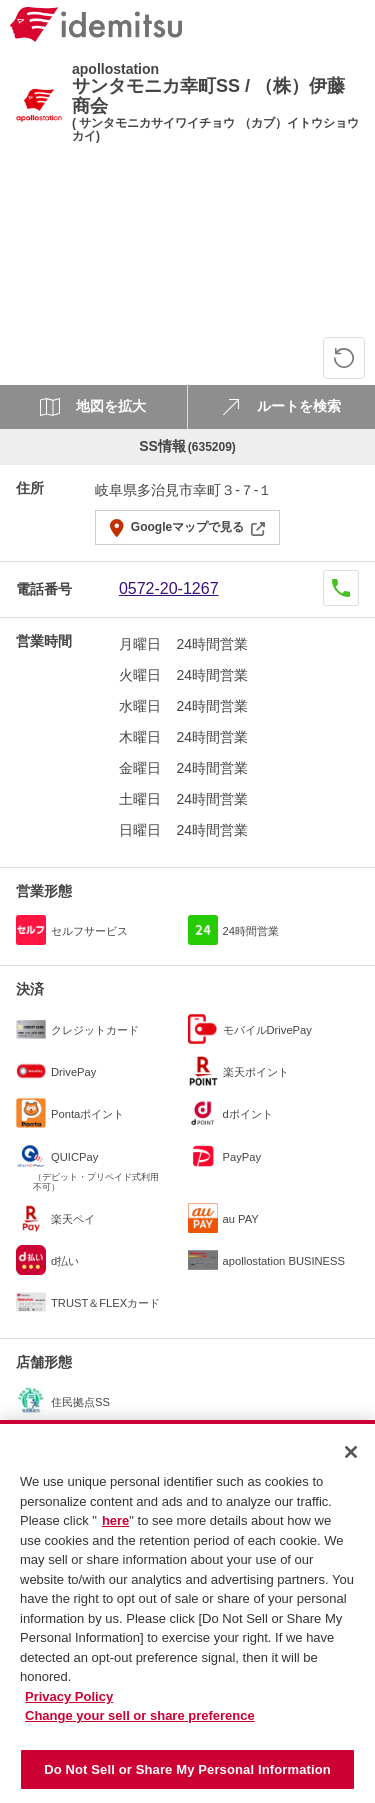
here (115, 1527)
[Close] (351, 1459)
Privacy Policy (69, 1703)
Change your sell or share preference (140, 1722)
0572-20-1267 (169, 588)
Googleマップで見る (187, 527)
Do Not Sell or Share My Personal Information (187, 1776)
